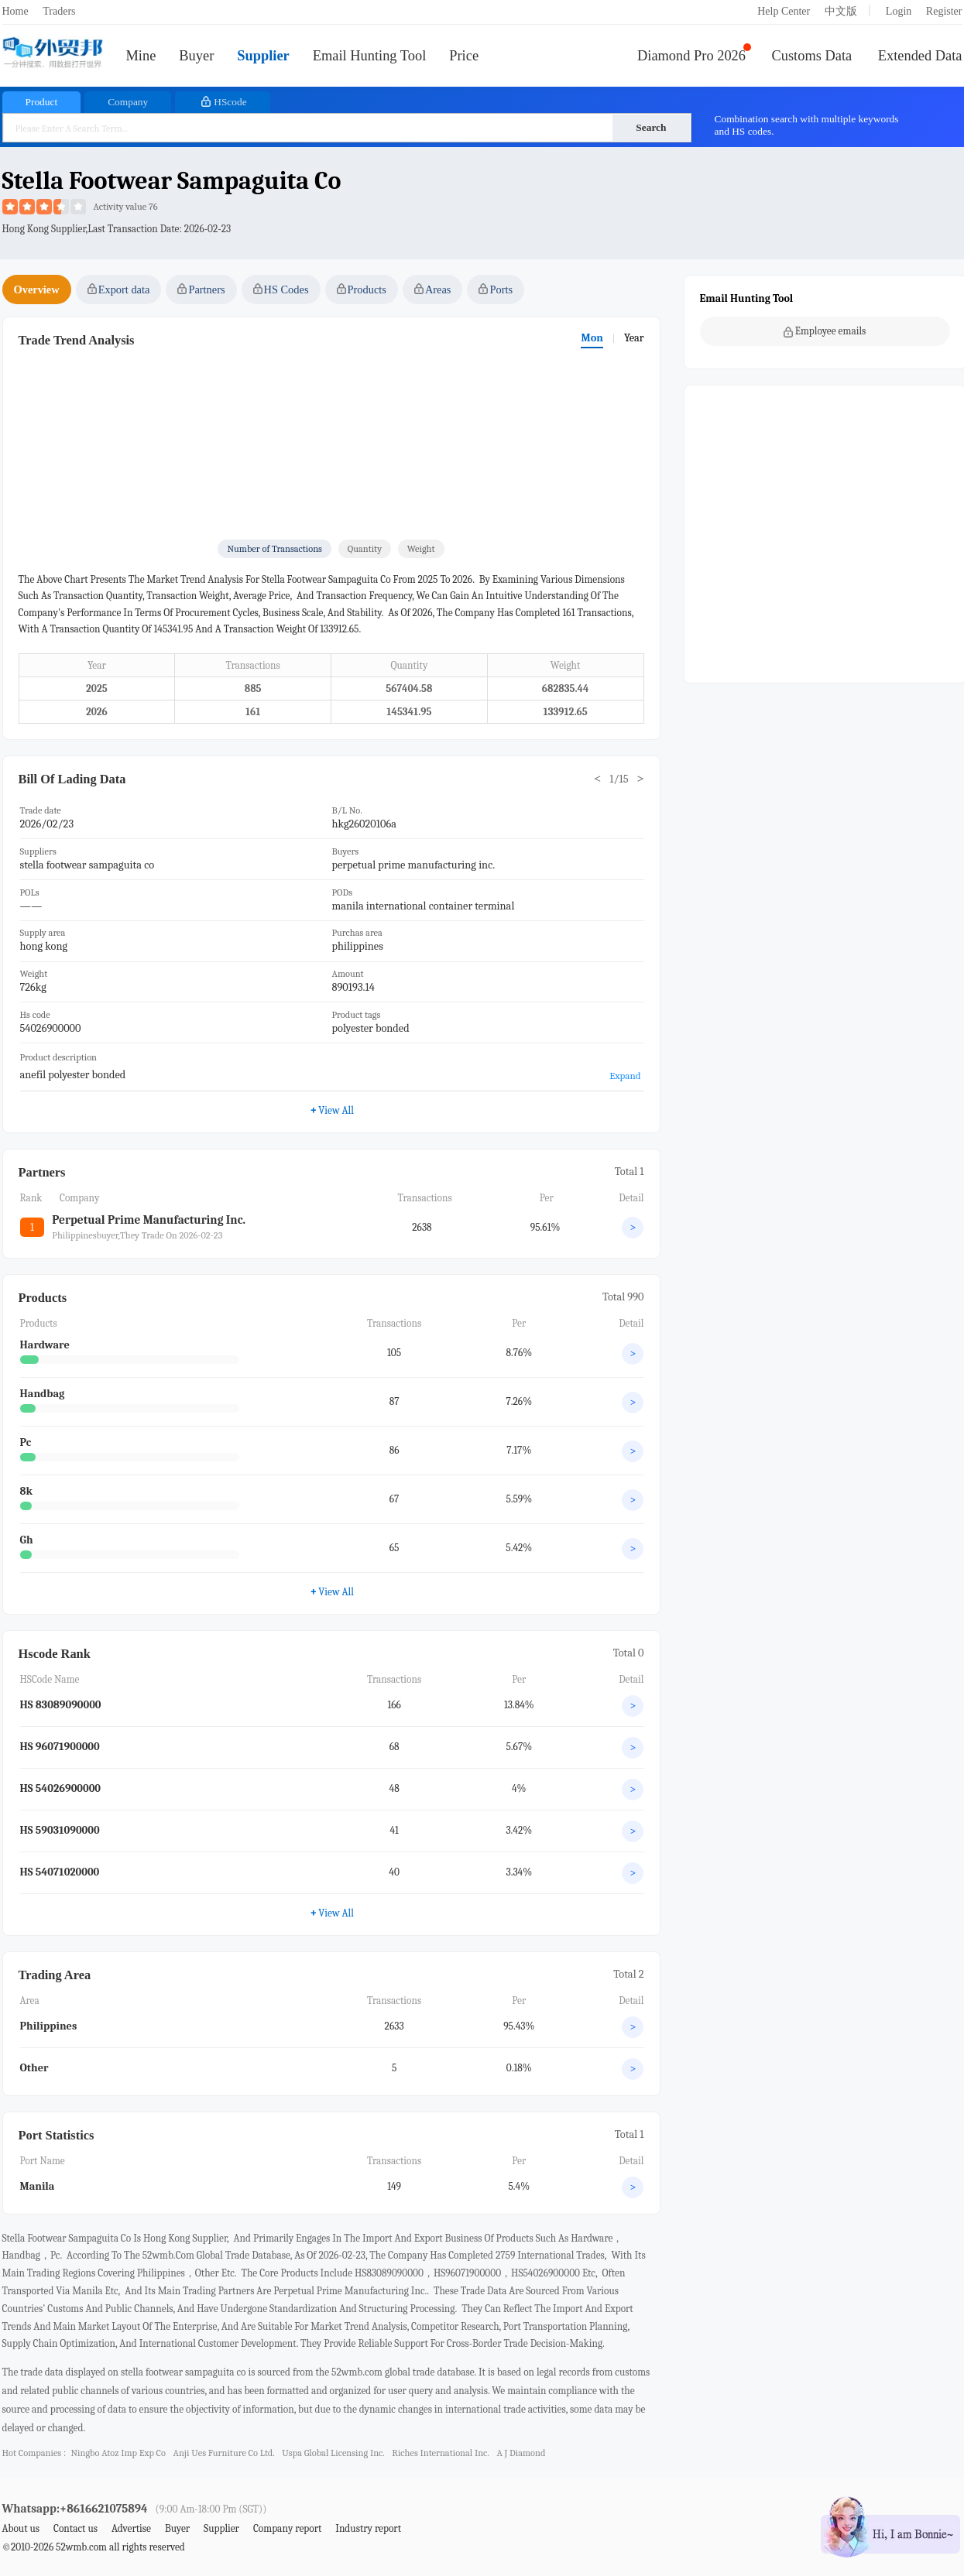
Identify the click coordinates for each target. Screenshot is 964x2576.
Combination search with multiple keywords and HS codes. (807, 125)
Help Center (783, 11)
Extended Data (920, 55)
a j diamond (520, 2453)
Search (651, 127)
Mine (141, 55)
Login (898, 11)
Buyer (196, 55)
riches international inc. (440, 2453)
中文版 (841, 11)
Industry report (368, 2528)
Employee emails (825, 331)
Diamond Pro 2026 (691, 55)
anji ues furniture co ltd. (224, 2453)
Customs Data (812, 55)
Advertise (131, 2528)
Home (15, 11)
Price (464, 55)
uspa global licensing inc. (333, 2453)
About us (21, 2528)
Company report (287, 2528)
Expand (624, 1075)
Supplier (263, 55)
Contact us (75, 2528)
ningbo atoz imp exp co (118, 2453)
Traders (59, 11)
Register (944, 11)
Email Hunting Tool (370, 55)
